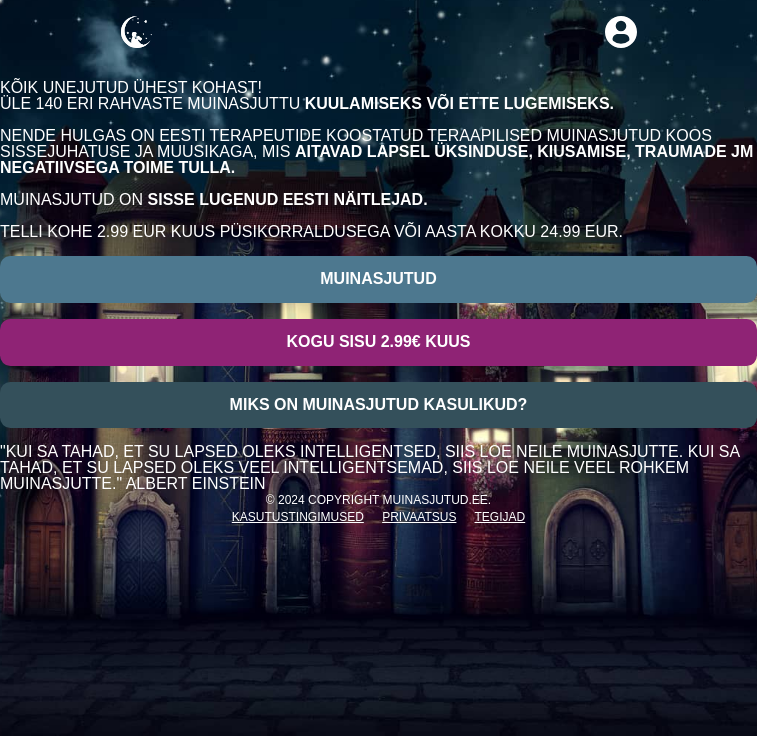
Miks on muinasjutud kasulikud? (379, 404)
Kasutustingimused (298, 517)
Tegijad (500, 517)
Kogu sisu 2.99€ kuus (378, 341)
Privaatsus (419, 517)
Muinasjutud (378, 278)
